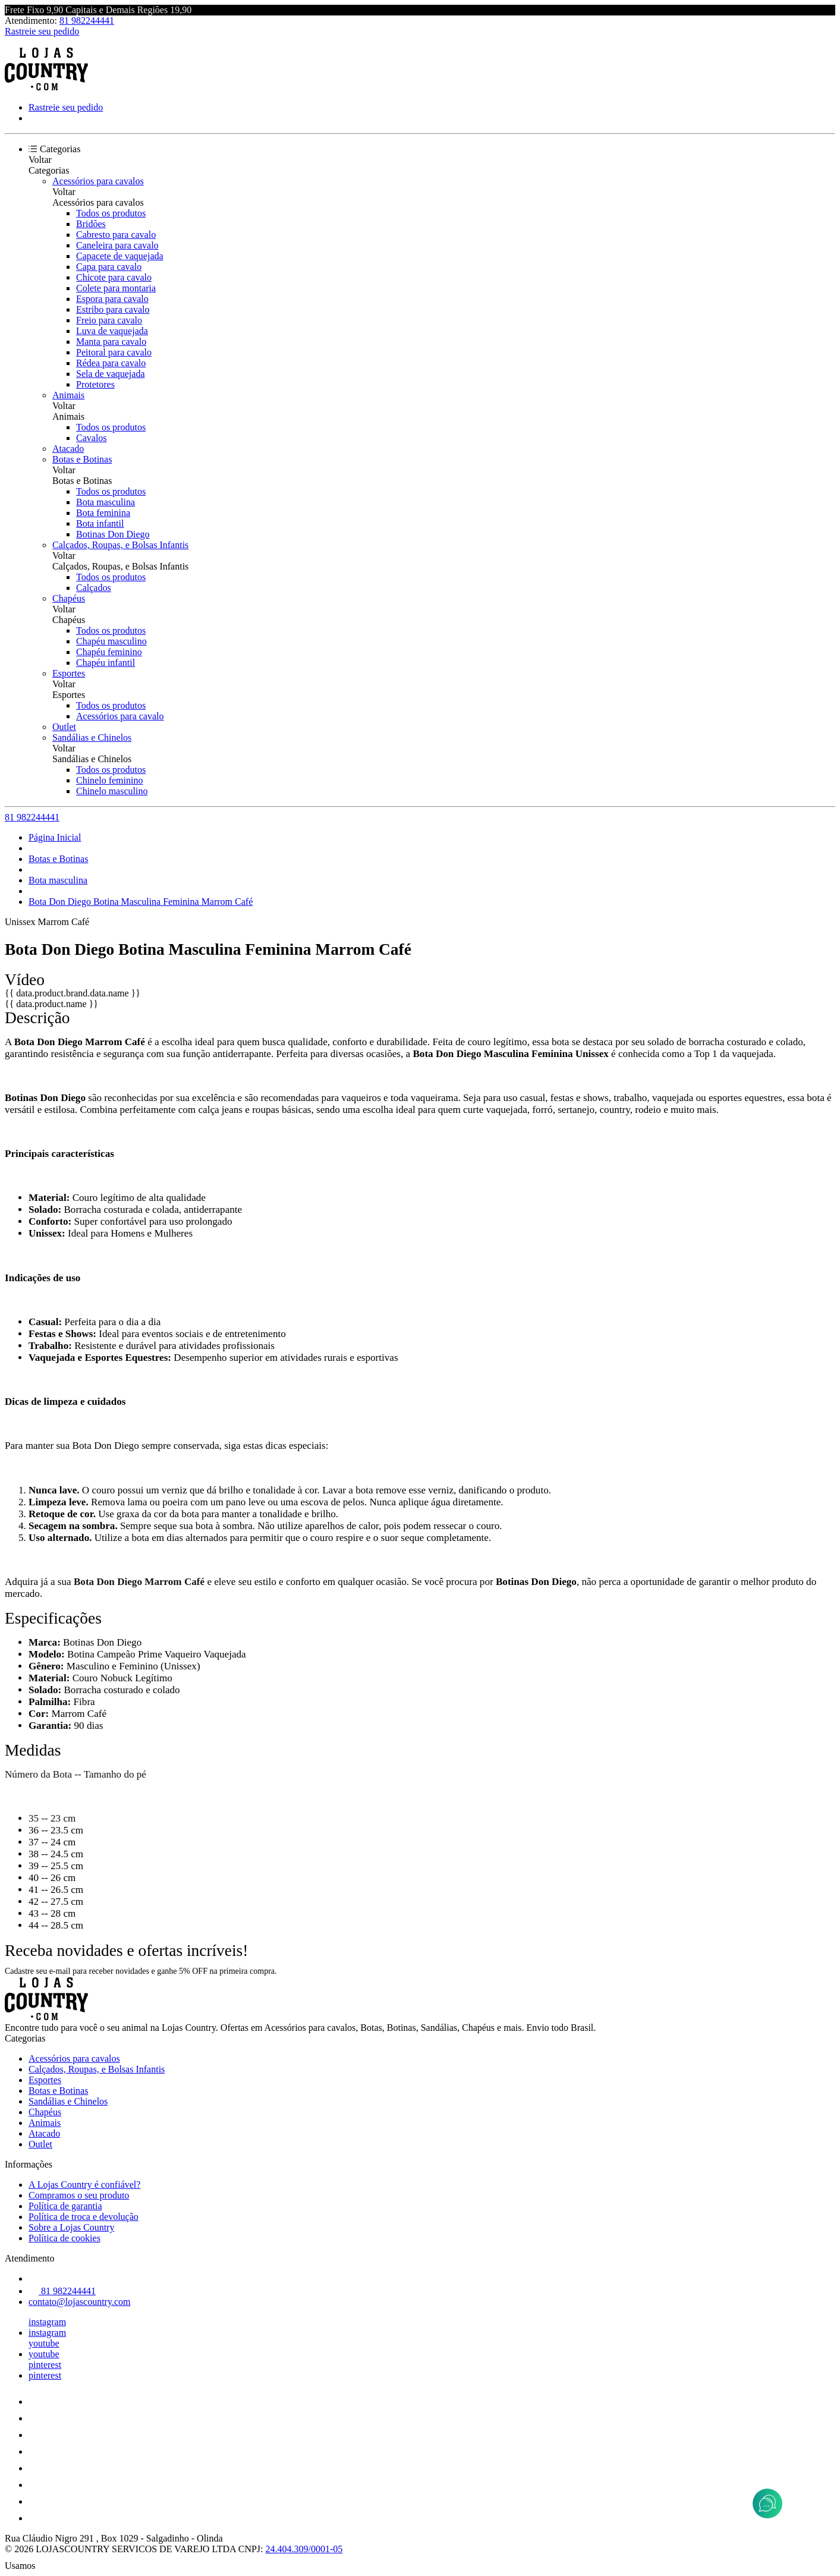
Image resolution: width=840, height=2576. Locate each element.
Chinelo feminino (109, 780)
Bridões (91, 224)
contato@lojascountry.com (79, 2302)
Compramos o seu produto (79, 2195)
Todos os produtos (111, 213)
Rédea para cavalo (111, 363)
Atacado (68, 449)
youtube (44, 2343)
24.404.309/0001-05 (304, 2549)
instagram (47, 2322)
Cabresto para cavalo (116, 234)
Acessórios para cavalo (120, 716)
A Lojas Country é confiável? (84, 2184)
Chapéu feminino (109, 652)
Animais (68, 395)
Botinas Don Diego (113, 534)
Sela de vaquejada (110, 374)
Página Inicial (55, 837)
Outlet (64, 727)
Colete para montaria (116, 288)
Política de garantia (65, 2206)
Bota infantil (100, 523)
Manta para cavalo (111, 341)
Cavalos (91, 438)
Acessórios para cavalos (98, 181)
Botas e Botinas (82, 459)
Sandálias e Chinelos (91, 737)
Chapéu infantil (105, 663)
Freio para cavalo (109, 320)
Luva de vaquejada (112, 331)
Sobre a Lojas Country (71, 2227)
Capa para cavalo (108, 267)
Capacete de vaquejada (119, 256)
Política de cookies (64, 2238)
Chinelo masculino (111, 791)
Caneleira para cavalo (117, 245)
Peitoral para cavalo (114, 352)
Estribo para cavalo (113, 309)
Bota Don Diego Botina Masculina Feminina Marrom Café (141, 902)
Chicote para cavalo (114, 277)
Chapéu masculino (111, 641)
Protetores (95, 384)
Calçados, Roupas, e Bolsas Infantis (120, 545)
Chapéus (68, 598)
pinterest (45, 2365)
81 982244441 (86, 20)
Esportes (68, 673)
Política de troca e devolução (84, 2217)
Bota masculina (105, 502)
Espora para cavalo (112, 299)
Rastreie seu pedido (42, 31)
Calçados (93, 588)
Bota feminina (103, 513)
